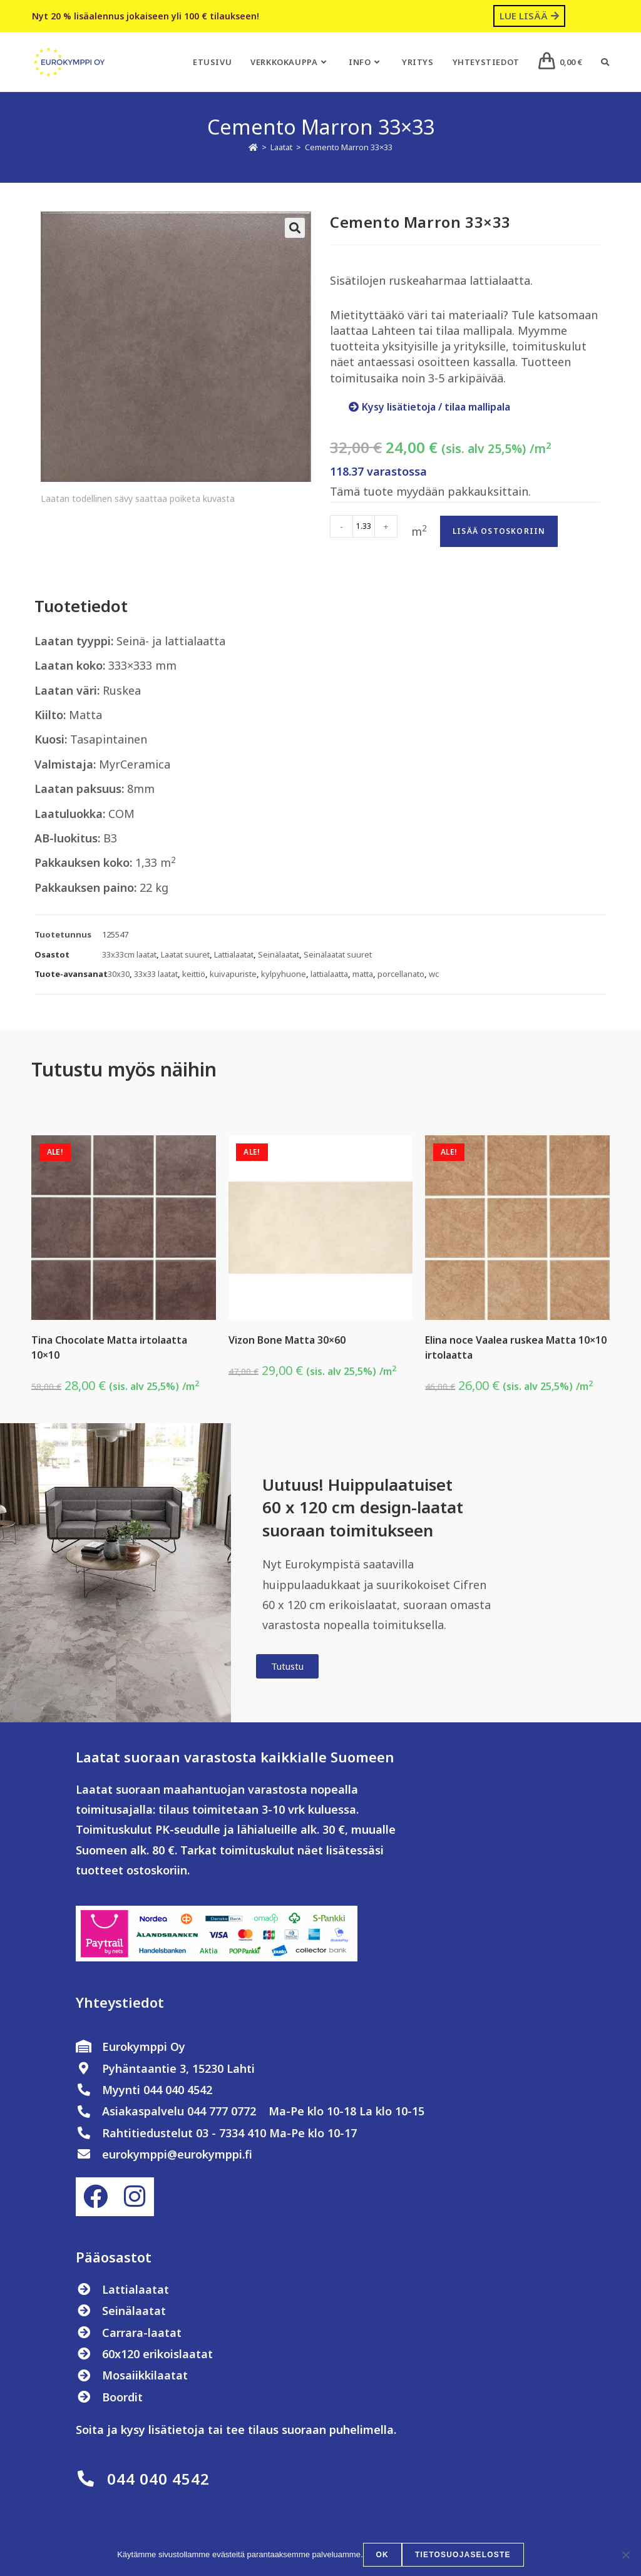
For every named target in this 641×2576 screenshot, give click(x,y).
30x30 (119, 973)
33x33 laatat (156, 973)
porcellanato (400, 973)
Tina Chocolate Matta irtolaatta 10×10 (109, 1347)
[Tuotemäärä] (363, 526)
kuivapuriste (233, 973)
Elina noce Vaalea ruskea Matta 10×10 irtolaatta (516, 1347)
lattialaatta (329, 973)
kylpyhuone (283, 973)
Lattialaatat (234, 954)
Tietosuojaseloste (463, 2554)
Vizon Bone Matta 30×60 (287, 1340)
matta (362, 973)
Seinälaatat (278, 954)
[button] (295, 228)
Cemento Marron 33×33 (348, 147)
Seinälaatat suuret (338, 954)
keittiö (193, 973)
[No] (625, 2554)
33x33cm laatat (129, 954)
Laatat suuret (185, 954)
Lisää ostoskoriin (499, 531)
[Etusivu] (253, 147)
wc (434, 973)
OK (382, 2554)
